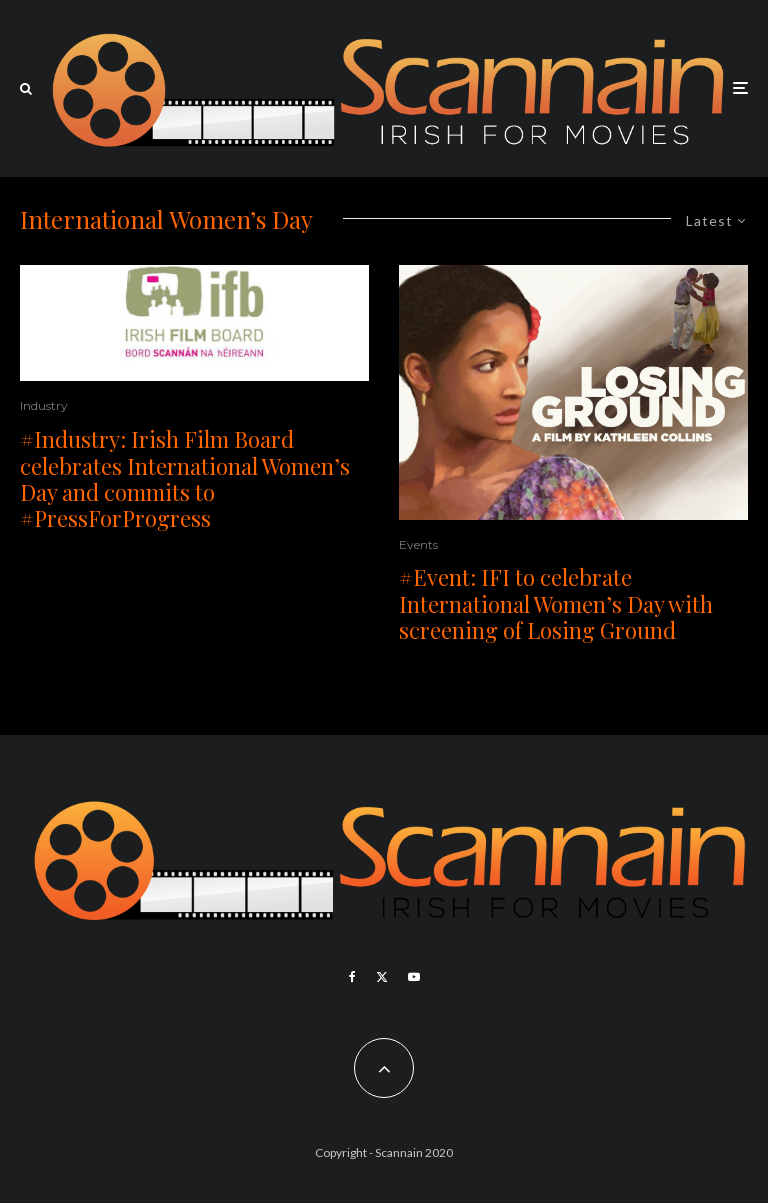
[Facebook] (352, 977)
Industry (44, 405)
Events (418, 544)
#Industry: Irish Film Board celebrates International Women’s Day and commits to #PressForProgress (185, 479)
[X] (382, 977)
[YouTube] (414, 977)
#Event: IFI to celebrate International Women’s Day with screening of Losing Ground (556, 603)
